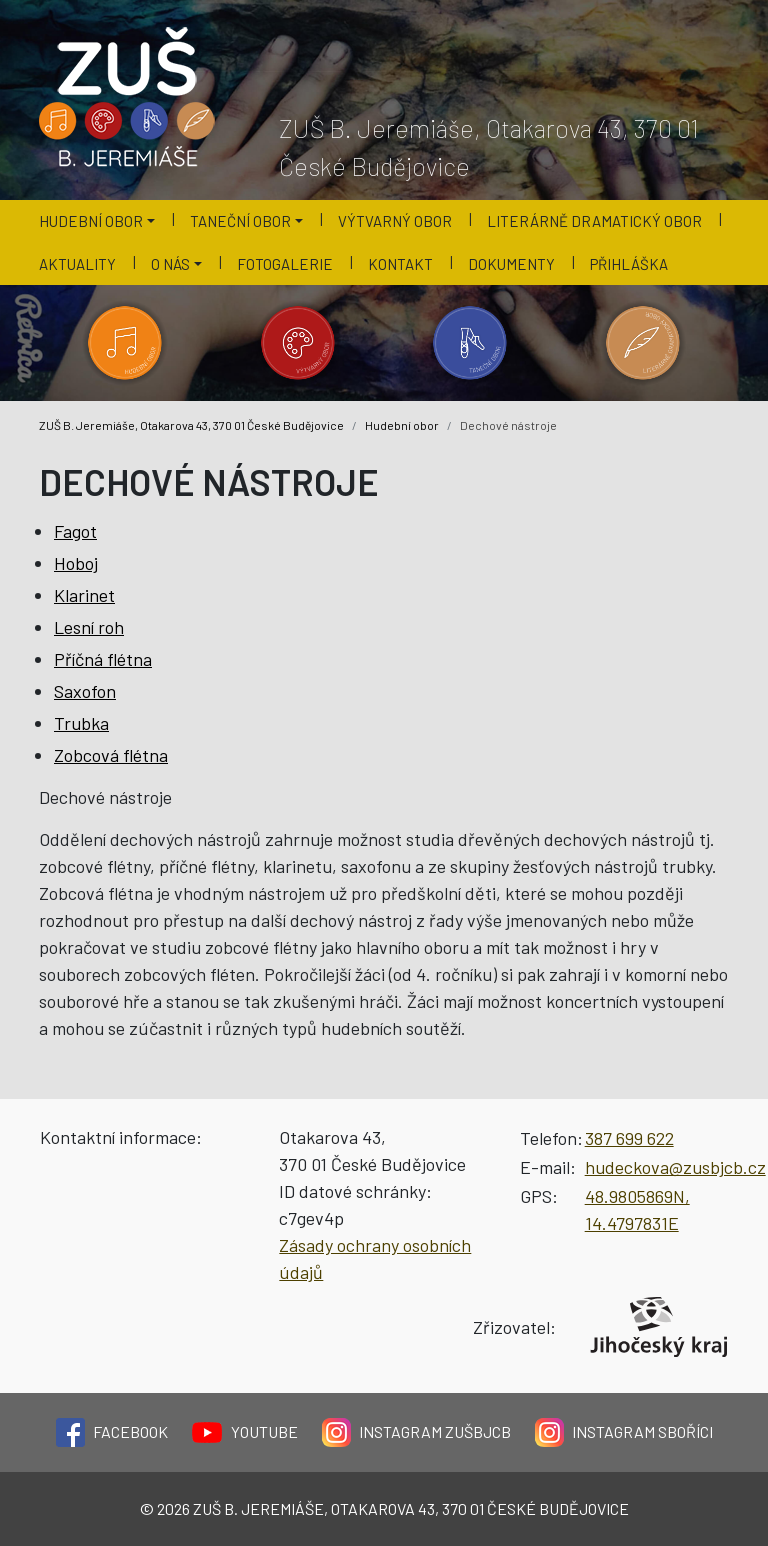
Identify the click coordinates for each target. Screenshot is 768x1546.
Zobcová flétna (111, 755)
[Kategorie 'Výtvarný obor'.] (298, 343)
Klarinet (84, 595)
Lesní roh (89, 627)
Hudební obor (402, 425)
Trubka (81, 723)
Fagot (75, 531)
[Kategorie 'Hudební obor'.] (125, 343)
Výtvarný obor (395, 221)
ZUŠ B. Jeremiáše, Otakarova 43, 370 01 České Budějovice (191, 425)
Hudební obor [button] (91, 221)
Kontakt (400, 264)
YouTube (245, 1432)
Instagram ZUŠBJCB (416, 1432)
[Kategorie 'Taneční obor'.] (470, 343)
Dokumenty (511, 264)
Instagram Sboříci (624, 1432)
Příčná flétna (103, 659)
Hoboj (76, 563)
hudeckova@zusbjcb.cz (675, 1167)
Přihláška (629, 264)
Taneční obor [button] (240, 221)
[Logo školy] (128, 98)
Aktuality (77, 264)
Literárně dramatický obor (594, 221)
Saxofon (85, 691)
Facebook (112, 1432)
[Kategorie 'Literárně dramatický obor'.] (643, 343)
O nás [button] (170, 264)
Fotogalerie (285, 264)
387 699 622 (629, 1138)
